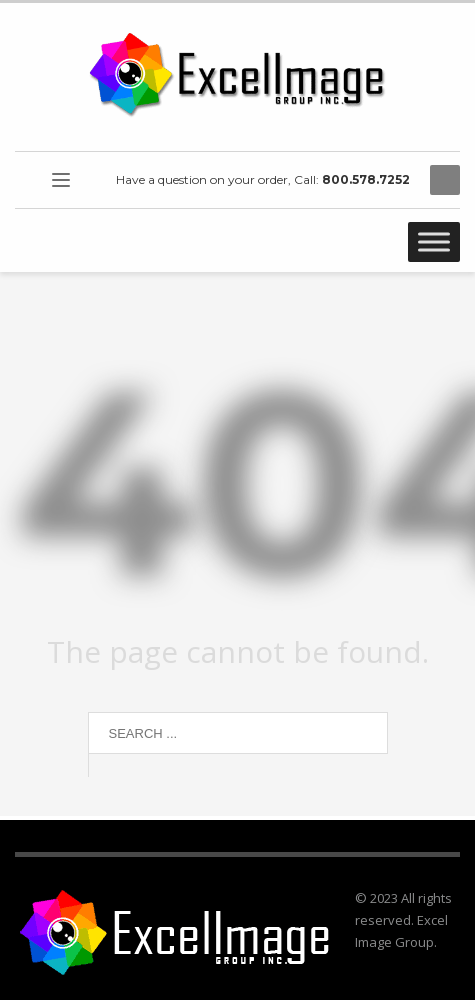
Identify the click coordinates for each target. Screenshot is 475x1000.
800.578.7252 (366, 179)
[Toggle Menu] (434, 241)
